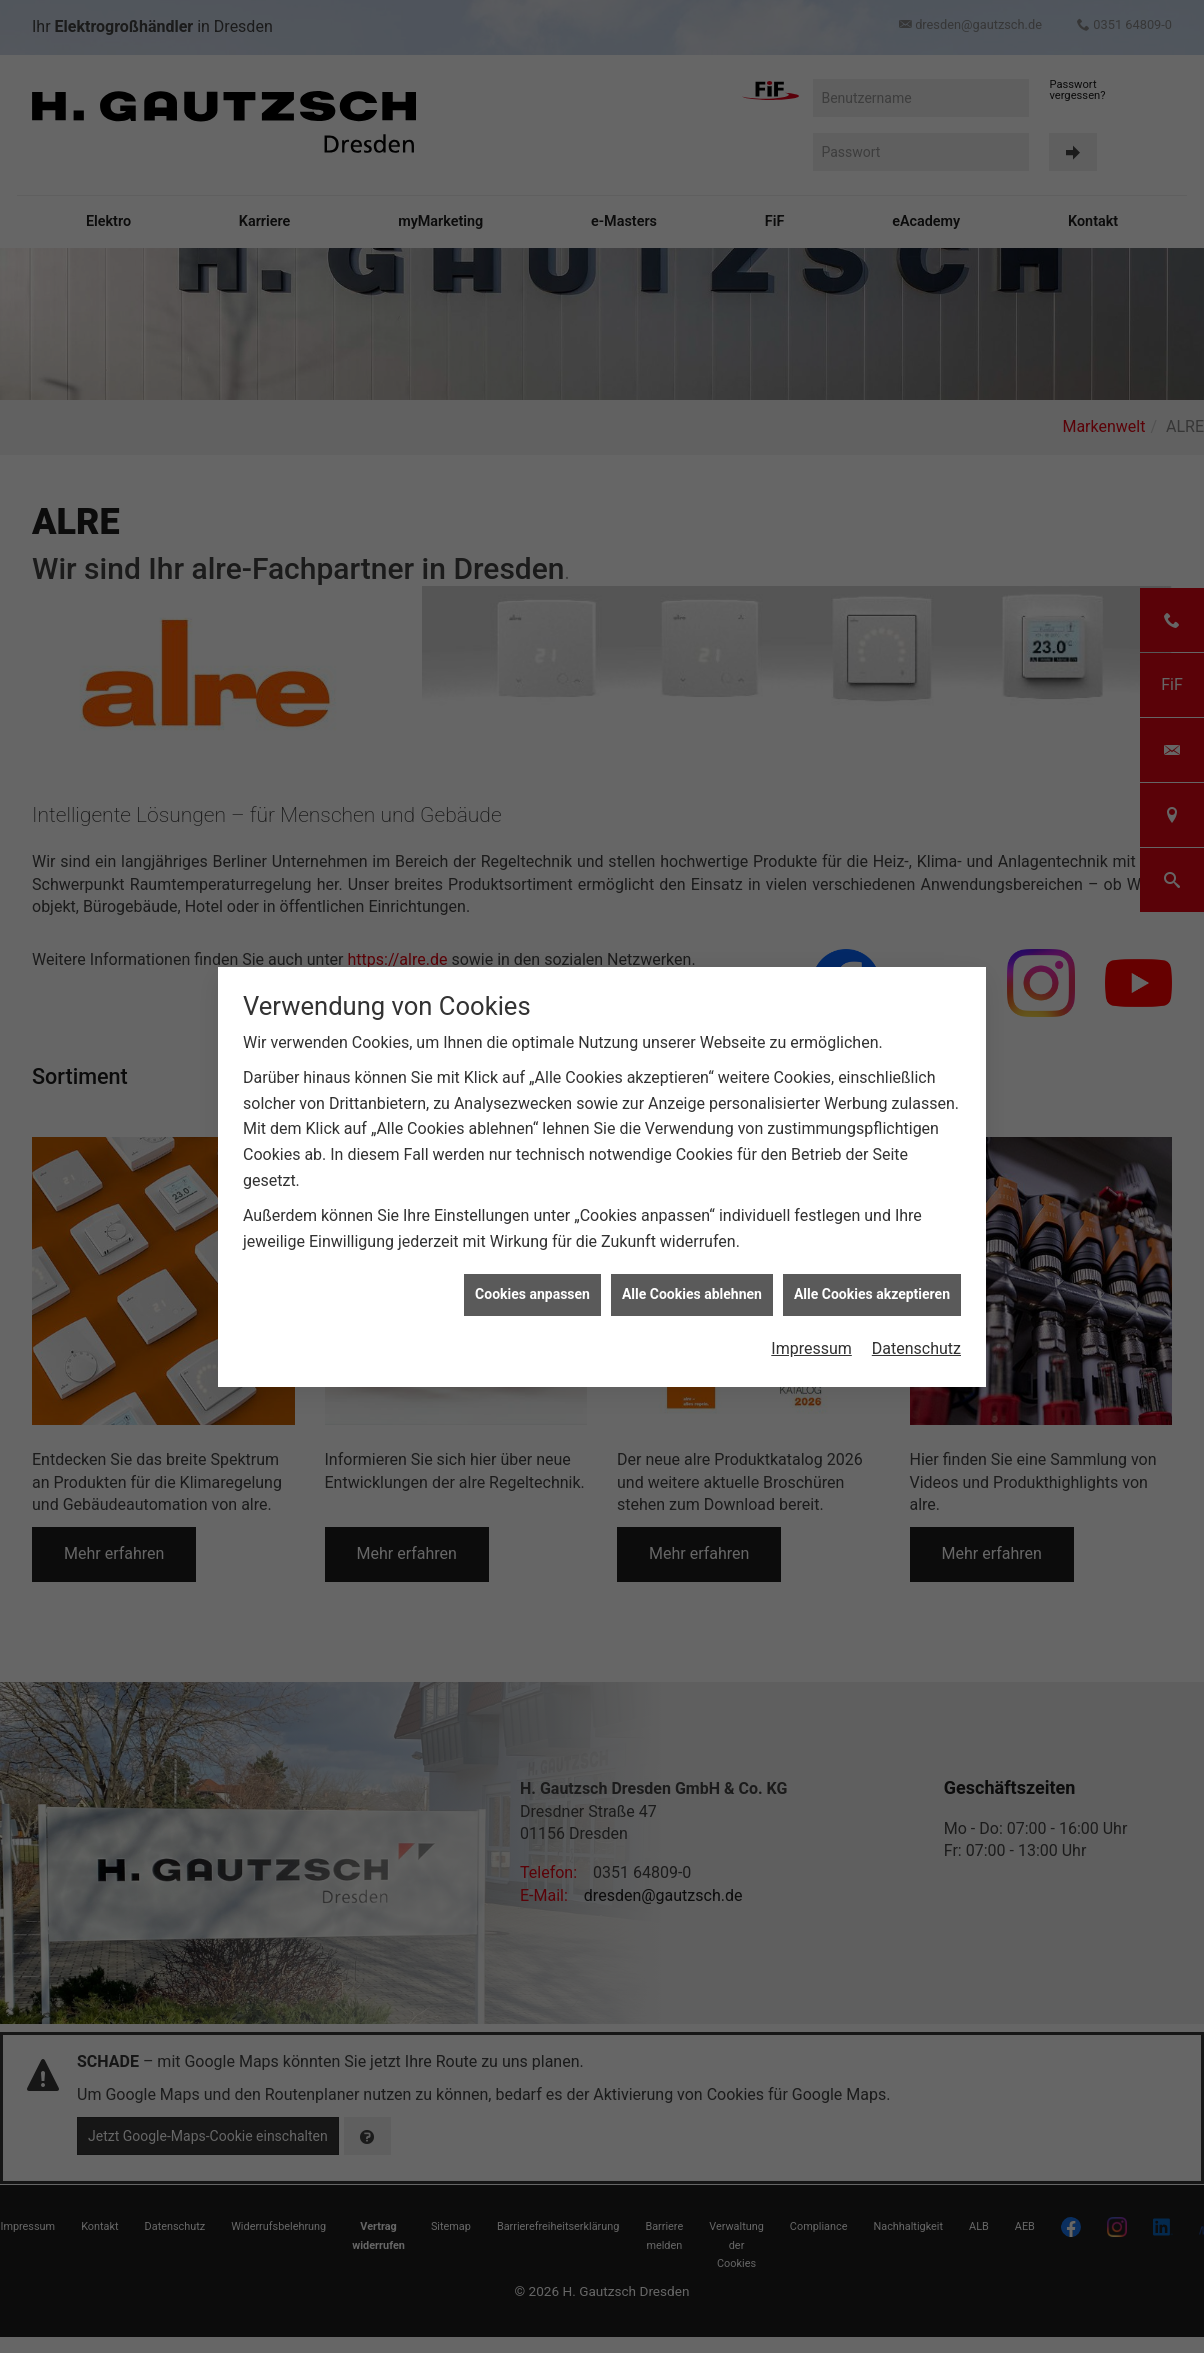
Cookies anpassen (532, 1294)
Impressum (811, 1348)
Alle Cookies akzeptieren (872, 1294)
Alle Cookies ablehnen (692, 1294)
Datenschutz (916, 1348)
